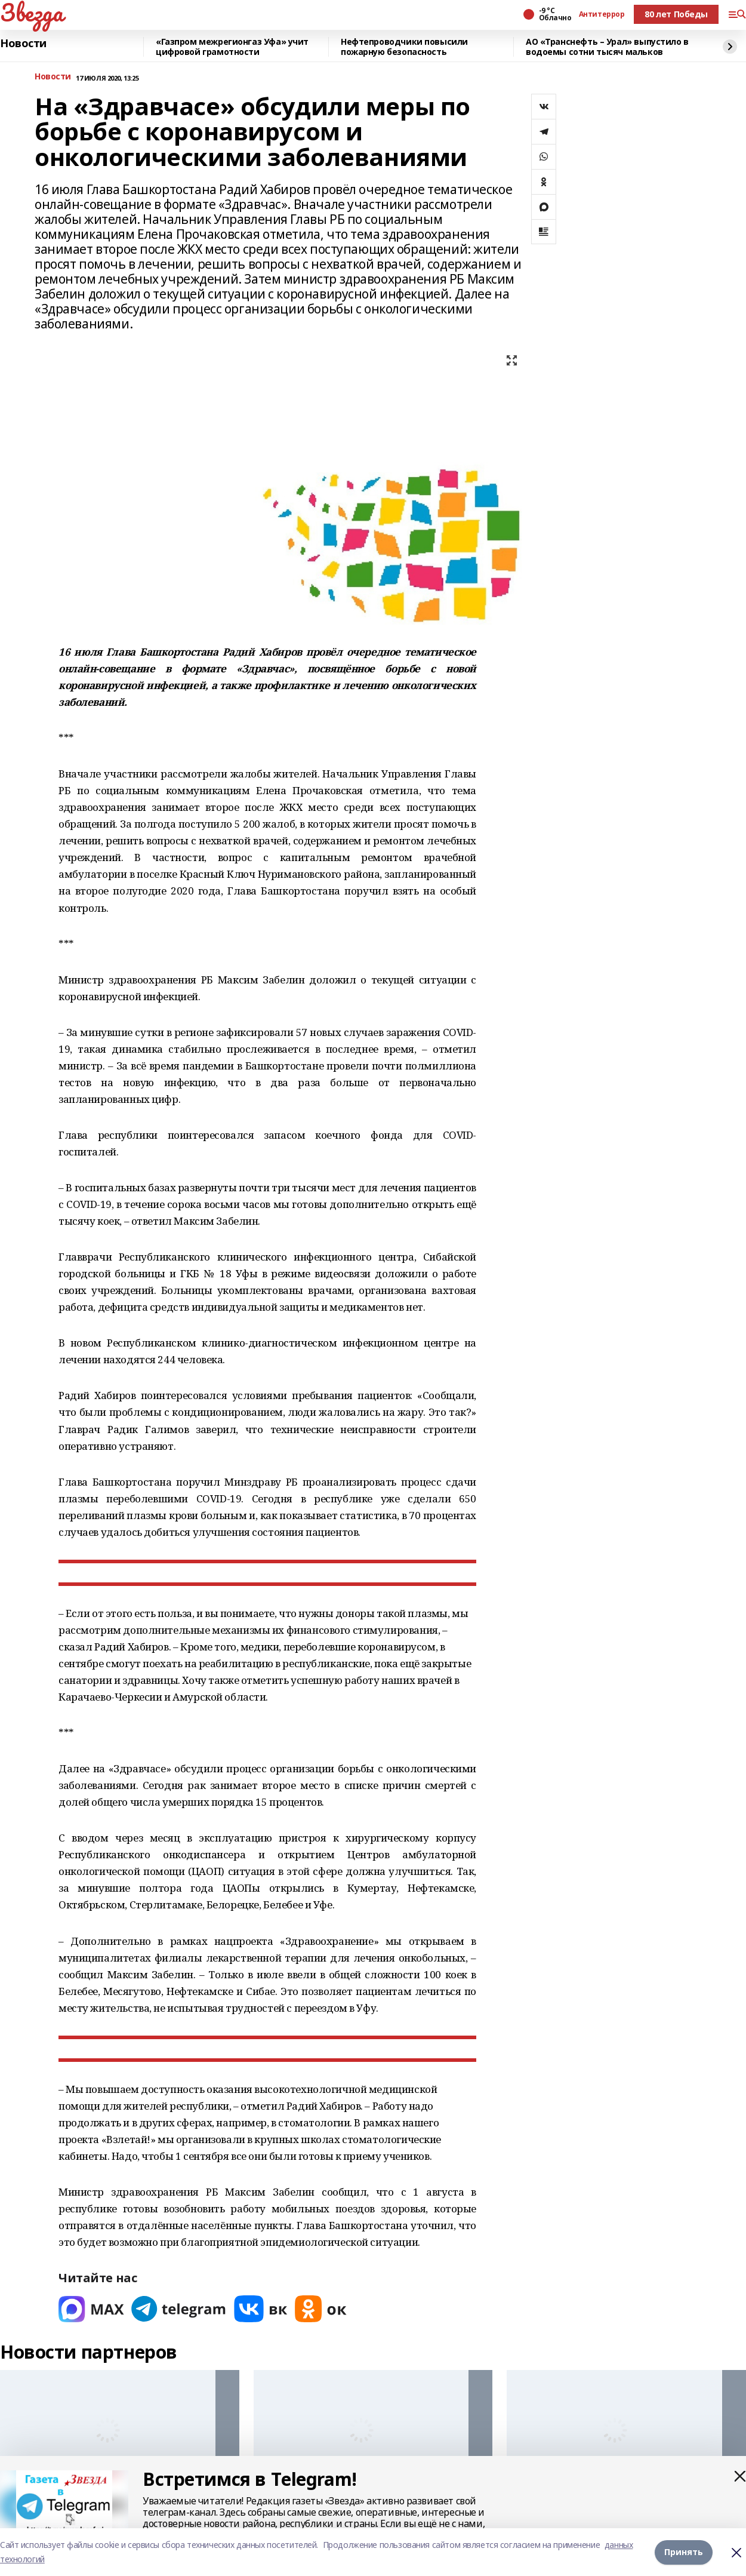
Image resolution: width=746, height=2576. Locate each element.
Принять (683, 2551)
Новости (23, 43)
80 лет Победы (676, 14)
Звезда (31, 12)
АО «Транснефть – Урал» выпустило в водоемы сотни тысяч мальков (607, 47)
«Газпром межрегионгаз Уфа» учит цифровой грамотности (232, 47)
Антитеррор (602, 14)
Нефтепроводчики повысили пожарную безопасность (404, 47)
